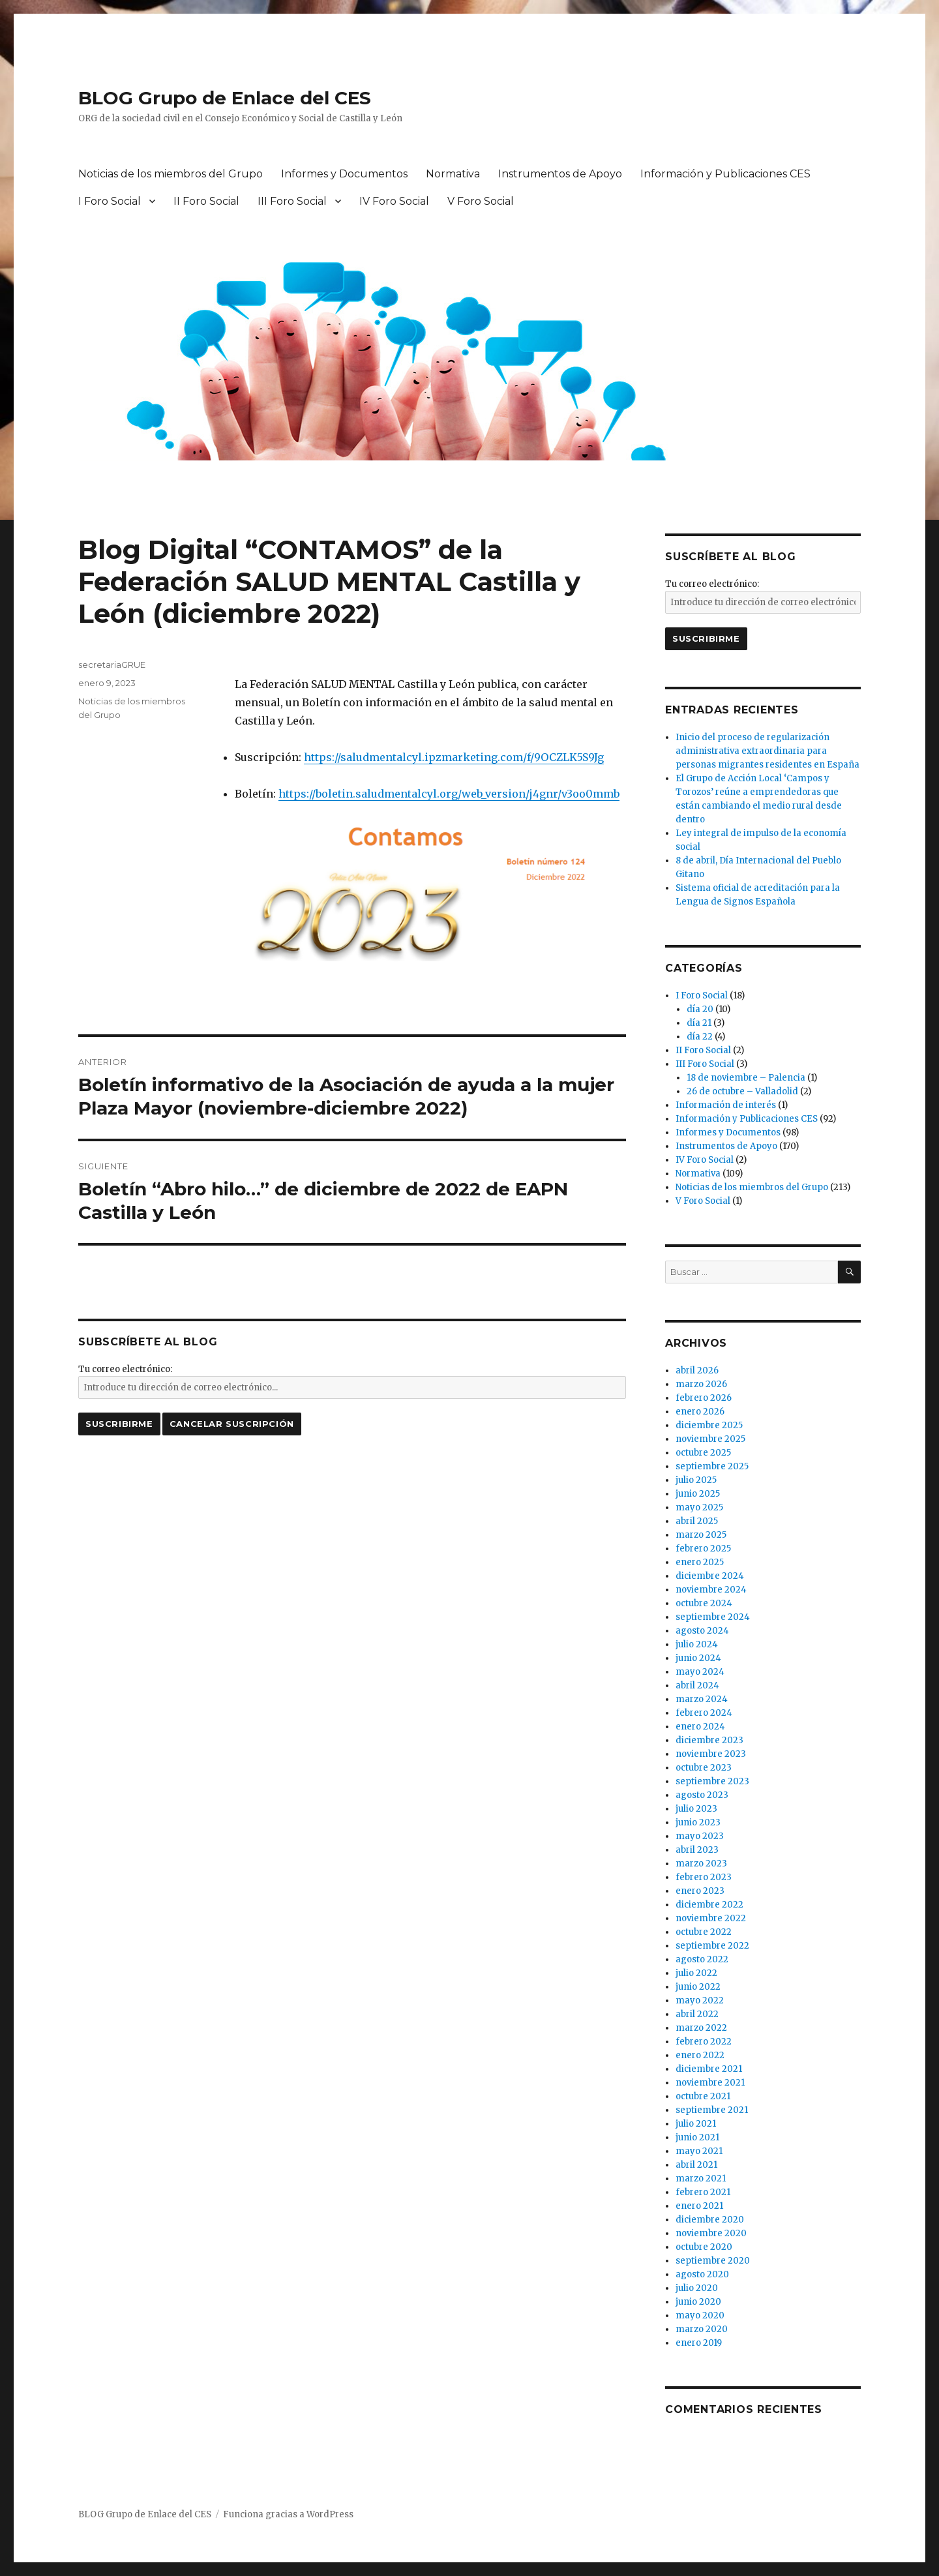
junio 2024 (698, 1658)
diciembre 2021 (709, 2068)
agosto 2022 (702, 1959)
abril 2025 (697, 1521)
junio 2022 (698, 1986)
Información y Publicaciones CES (725, 174)
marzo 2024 (702, 1699)
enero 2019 (699, 2342)
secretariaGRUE (111, 664)
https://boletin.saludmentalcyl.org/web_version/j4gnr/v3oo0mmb (448, 793)
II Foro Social (206, 201)
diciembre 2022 (709, 1904)
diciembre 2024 (710, 1575)
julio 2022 (696, 1973)
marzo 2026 (701, 1384)
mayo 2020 (700, 2315)
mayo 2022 (700, 2000)
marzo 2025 (701, 1534)
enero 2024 (700, 1726)
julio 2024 (697, 1644)
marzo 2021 (701, 2178)
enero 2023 (700, 1890)
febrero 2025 (703, 1548)
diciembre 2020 (710, 2219)
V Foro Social (480, 201)
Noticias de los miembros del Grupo (170, 174)
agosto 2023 (702, 1795)
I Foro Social (109, 201)
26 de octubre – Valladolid (742, 1091)
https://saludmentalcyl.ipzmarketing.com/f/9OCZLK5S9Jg (454, 757)
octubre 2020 (704, 2247)
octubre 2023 (704, 1767)
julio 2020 (697, 2288)
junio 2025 (698, 1493)
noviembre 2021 (710, 2082)
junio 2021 (697, 2137)
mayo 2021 (699, 2151)
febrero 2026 (704, 1397)
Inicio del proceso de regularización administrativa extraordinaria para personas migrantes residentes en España (767, 751)
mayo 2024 (700, 1671)
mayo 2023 (700, 1836)
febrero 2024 (704, 1712)
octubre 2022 (704, 1932)
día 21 (699, 1022)
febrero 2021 (703, 2192)
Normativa (453, 174)
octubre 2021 (703, 2096)
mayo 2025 (699, 1507)
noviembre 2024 (711, 1589)
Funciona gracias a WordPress (288, 2514)
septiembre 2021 (712, 2110)
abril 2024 (697, 1685)
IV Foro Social (394, 201)
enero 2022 (700, 2055)
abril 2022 (697, 2014)
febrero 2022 (704, 2041)
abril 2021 (696, 2164)
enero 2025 (700, 1562)
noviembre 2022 (711, 1918)
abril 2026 (697, 1370)
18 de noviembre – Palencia (746, 1077)
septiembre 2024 (713, 1617)
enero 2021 (699, 2205)
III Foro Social (292, 201)
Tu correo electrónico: (125, 1369)
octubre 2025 (703, 1452)
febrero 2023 (704, 1877)
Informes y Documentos (344, 174)
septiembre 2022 (712, 1945)
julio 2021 (696, 2123)
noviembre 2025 (710, 1439)
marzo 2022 (701, 2027)
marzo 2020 (702, 2329)
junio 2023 (698, 1822)
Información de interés (726, 1105)
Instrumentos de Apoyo (560, 174)
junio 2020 (698, 2301)
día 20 (700, 1009)
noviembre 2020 (711, 2233)
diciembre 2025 (709, 1425)
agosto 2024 (702, 1630)
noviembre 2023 (711, 1754)
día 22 (700, 1036)
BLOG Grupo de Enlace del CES (224, 98)
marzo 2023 (701, 1863)
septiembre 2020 (713, 2260)
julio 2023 (696, 1808)
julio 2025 (696, 1480)
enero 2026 (700, 1411)
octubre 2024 (704, 1603)
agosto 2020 (702, 2274)
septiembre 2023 (712, 1781)
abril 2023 (697, 1849)
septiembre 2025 (712, 1466)
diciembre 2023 (709, 1740)
